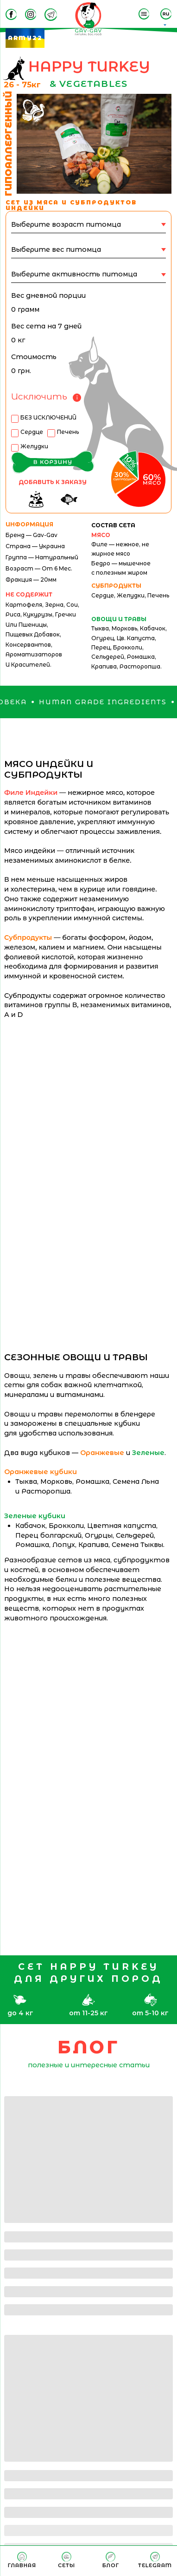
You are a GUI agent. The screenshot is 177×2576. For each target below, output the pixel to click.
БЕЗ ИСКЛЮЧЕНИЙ (48, 417)
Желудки (34, 446)
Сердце (31, 431)
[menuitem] (22, 2560)
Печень (68, 431)
